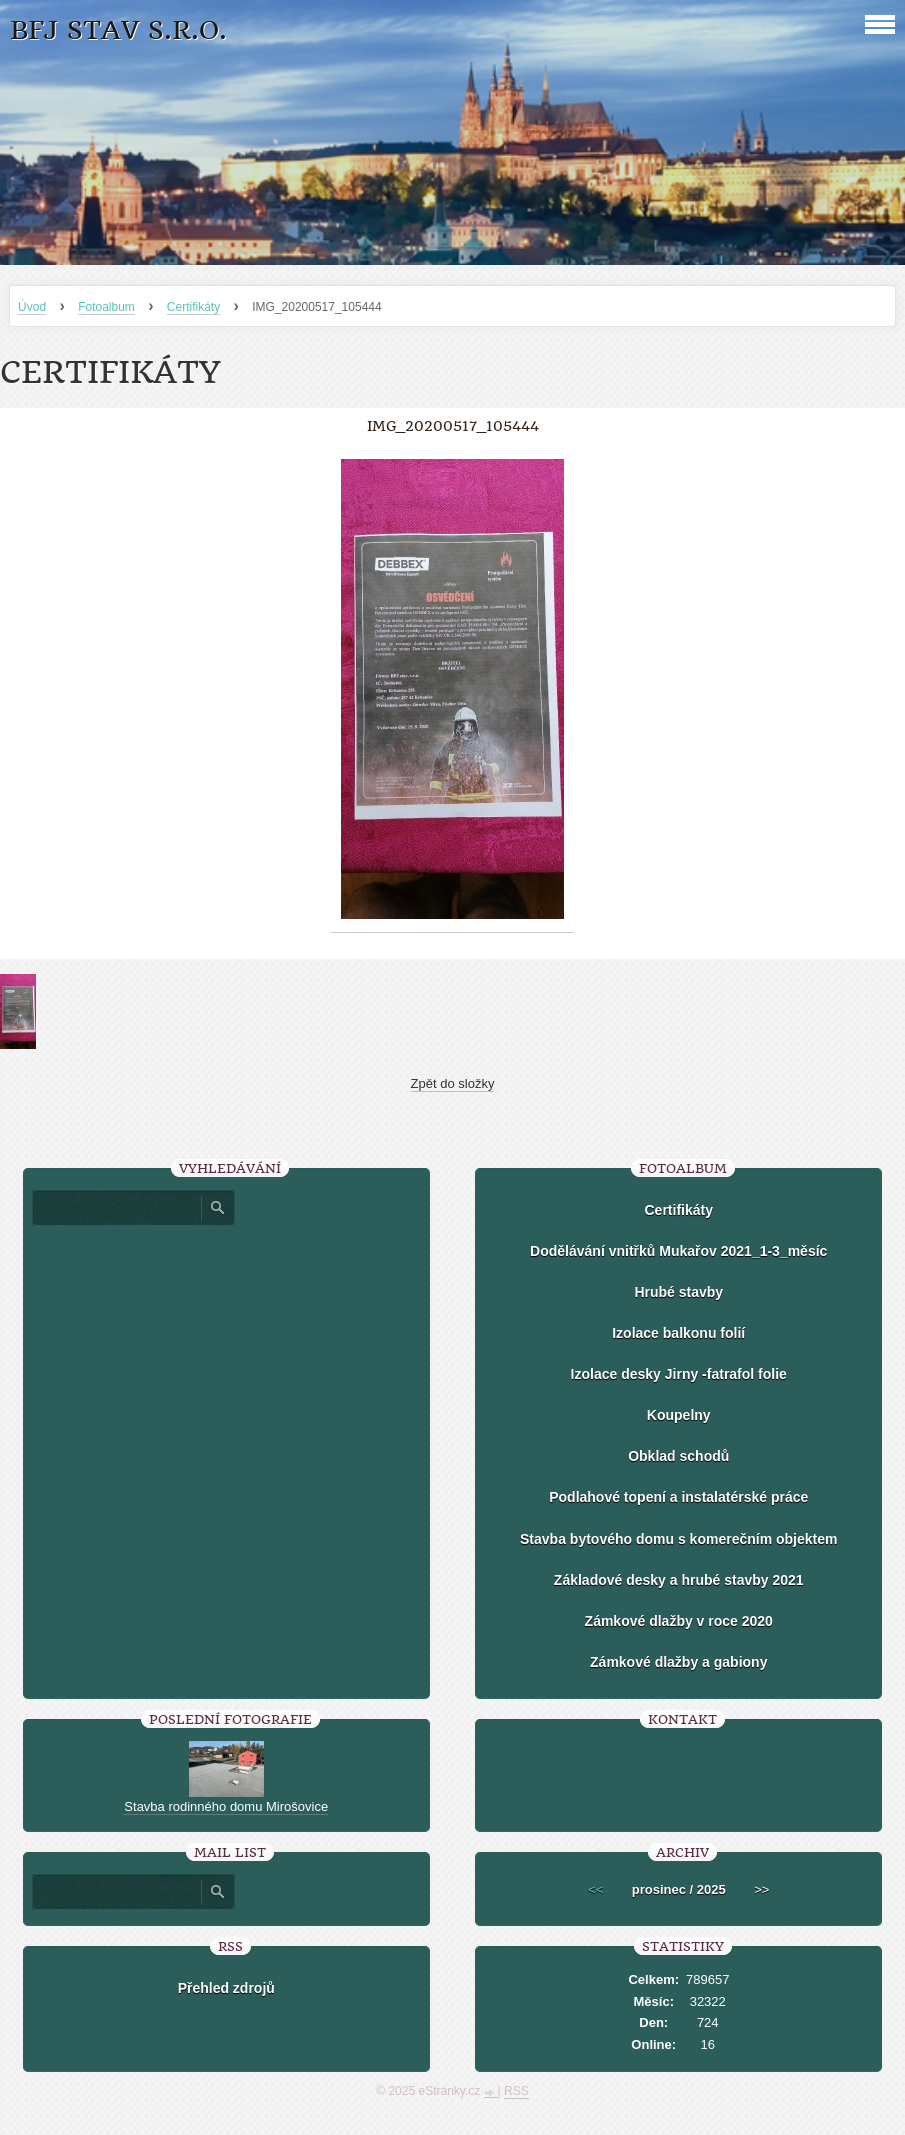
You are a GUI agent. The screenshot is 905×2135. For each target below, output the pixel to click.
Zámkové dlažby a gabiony (678, 1662)
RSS (516, 2091)
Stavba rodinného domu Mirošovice (226, 1806)
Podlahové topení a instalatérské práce (678, 1497)
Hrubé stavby (678, 1292)
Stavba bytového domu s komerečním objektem (678, 1539)
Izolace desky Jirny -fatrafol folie (679, 1374)
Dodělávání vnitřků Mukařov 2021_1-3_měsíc (678, 1251)
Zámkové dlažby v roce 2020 (679, 1621)
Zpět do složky (453, 1083)
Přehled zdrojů (226, 1988)
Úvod (32, 307)
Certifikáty (193, 307)
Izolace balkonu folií (678, 1333)
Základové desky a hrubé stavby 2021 (679, 1580)
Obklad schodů (678, 1456)
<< (595, 1889)
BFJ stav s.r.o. (118, 30)
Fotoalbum (106, 307)
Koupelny (679, 1415)
